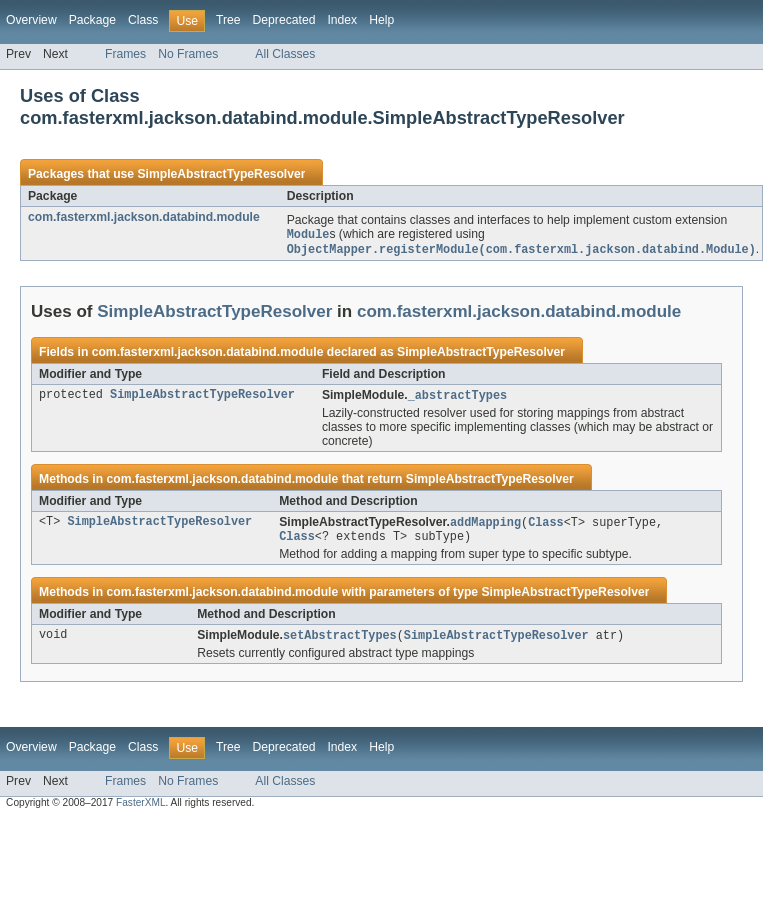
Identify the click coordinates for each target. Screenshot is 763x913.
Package (92, 20)
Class (143, 20)
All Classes (285, 54)
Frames (125, 54)
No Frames (188, 54)
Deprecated (284, 20)
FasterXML (141, 809)
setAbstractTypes (340, 642)
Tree (228, 20)
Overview (31, 20)
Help (381, 20)
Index (342, 20)
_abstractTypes (458, 398)
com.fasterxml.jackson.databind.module (144, 217)
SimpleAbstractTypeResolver (221, 174)
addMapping (485, 526)
